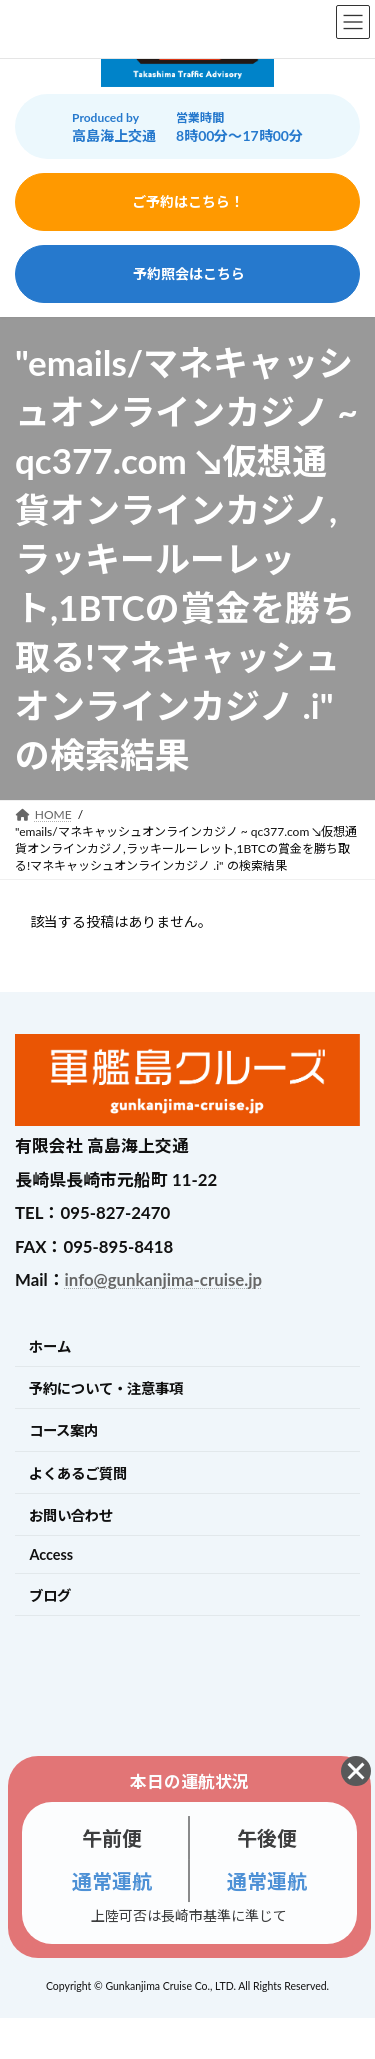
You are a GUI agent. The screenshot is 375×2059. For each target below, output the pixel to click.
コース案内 (63, 1430)
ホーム (50, 1346)
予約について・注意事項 (106, 1388)
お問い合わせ (71, 1515)
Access (51, 1554)
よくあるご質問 (78, 1473)
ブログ (50, 1595)
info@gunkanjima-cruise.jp (163, 1279)
